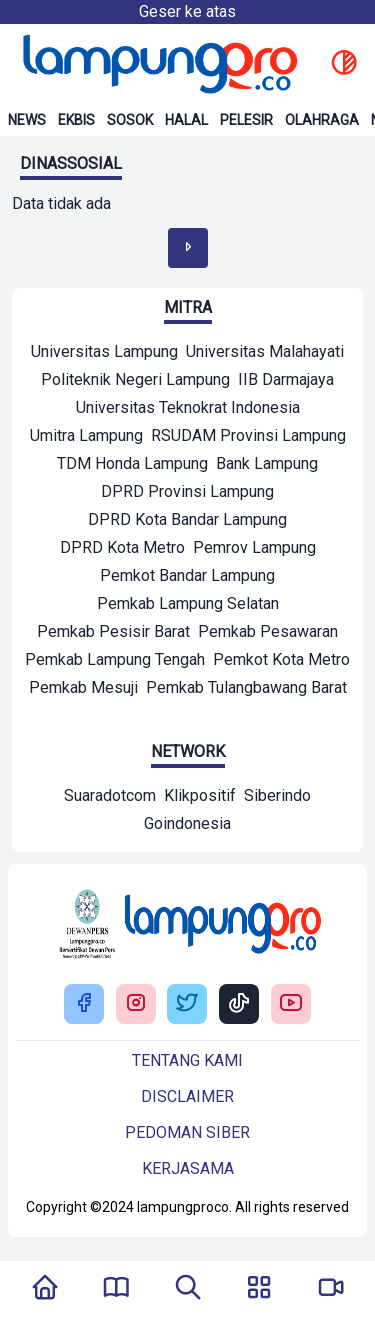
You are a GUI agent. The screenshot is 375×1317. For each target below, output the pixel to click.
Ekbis (76, 120)
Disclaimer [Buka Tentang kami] (187, 1096)
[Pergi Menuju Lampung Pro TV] (331, 1289)
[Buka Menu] (259, 1289)
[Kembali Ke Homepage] (45, 1289)
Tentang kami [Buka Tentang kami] (187, 1060)
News (27, 120)
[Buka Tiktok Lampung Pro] (239, 1004)
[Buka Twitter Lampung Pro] (187, 1004)
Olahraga (322, 120)
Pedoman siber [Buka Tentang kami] (187, 1132)
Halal (186, 120)
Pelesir (246, 120)
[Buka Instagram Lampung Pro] (136, 1004)
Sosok (130, 120)
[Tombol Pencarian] (188, 1289)
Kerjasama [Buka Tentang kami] (188, 1168)
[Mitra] (104, 354)
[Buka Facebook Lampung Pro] (84, 1004)
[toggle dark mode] (344, 64)
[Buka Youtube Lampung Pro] (291, 1004)
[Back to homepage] (158, 64)
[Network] (110, 798)
